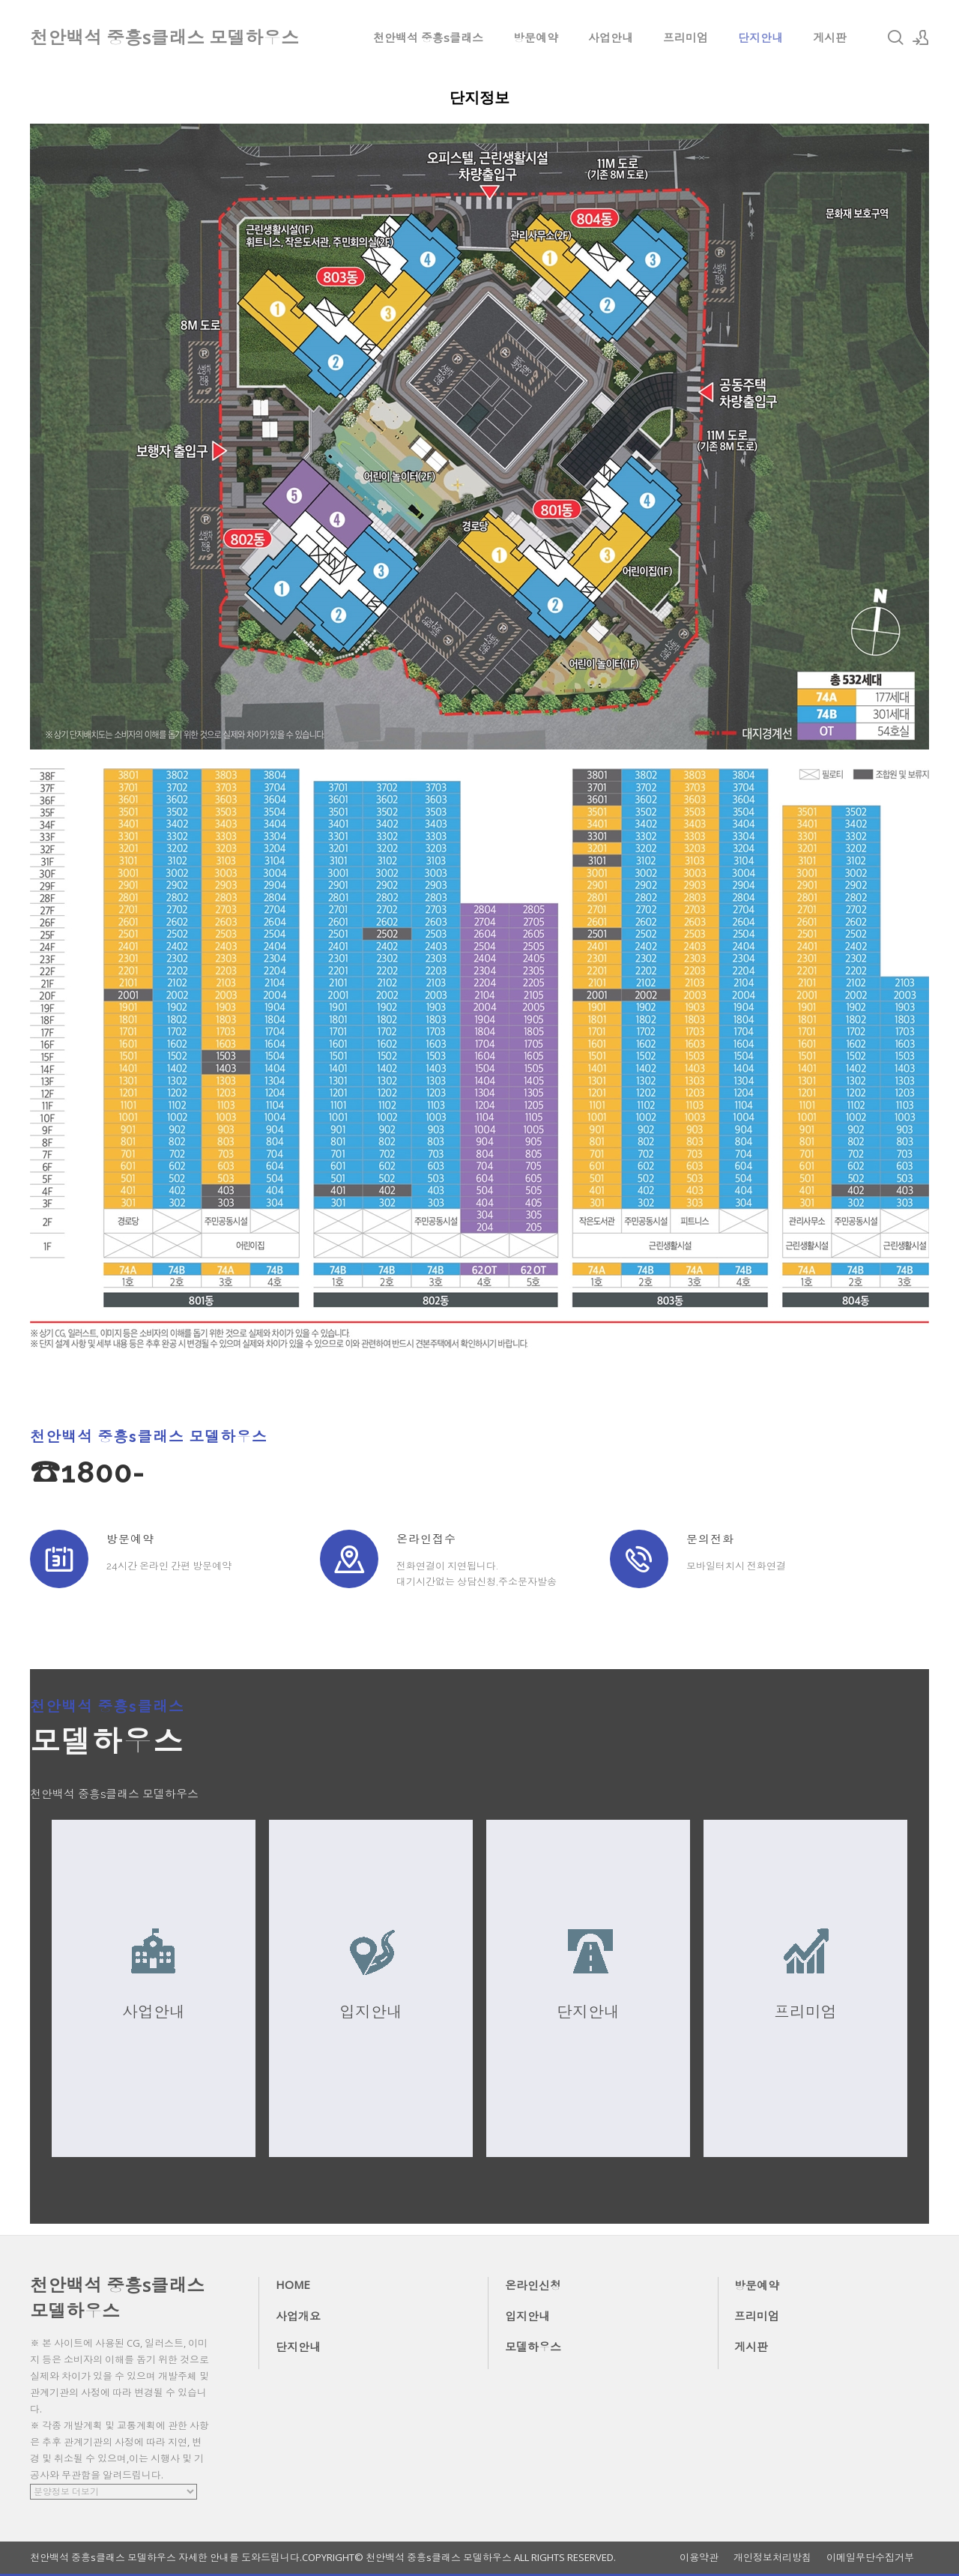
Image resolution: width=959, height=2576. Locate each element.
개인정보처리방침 (772, 2558)
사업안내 (610, 37)
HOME (293, 2284)
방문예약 (535, 37)
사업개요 (298, 2315)
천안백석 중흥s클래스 (428, 37)
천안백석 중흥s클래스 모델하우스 (117, 2297)
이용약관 (699, 2558)
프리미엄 (685, 37)
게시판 (830, 37)
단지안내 (760, 37)
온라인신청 (533, 2285)
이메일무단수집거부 (870, 2558)
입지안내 (527, 2315)
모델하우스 (533, 2346)
